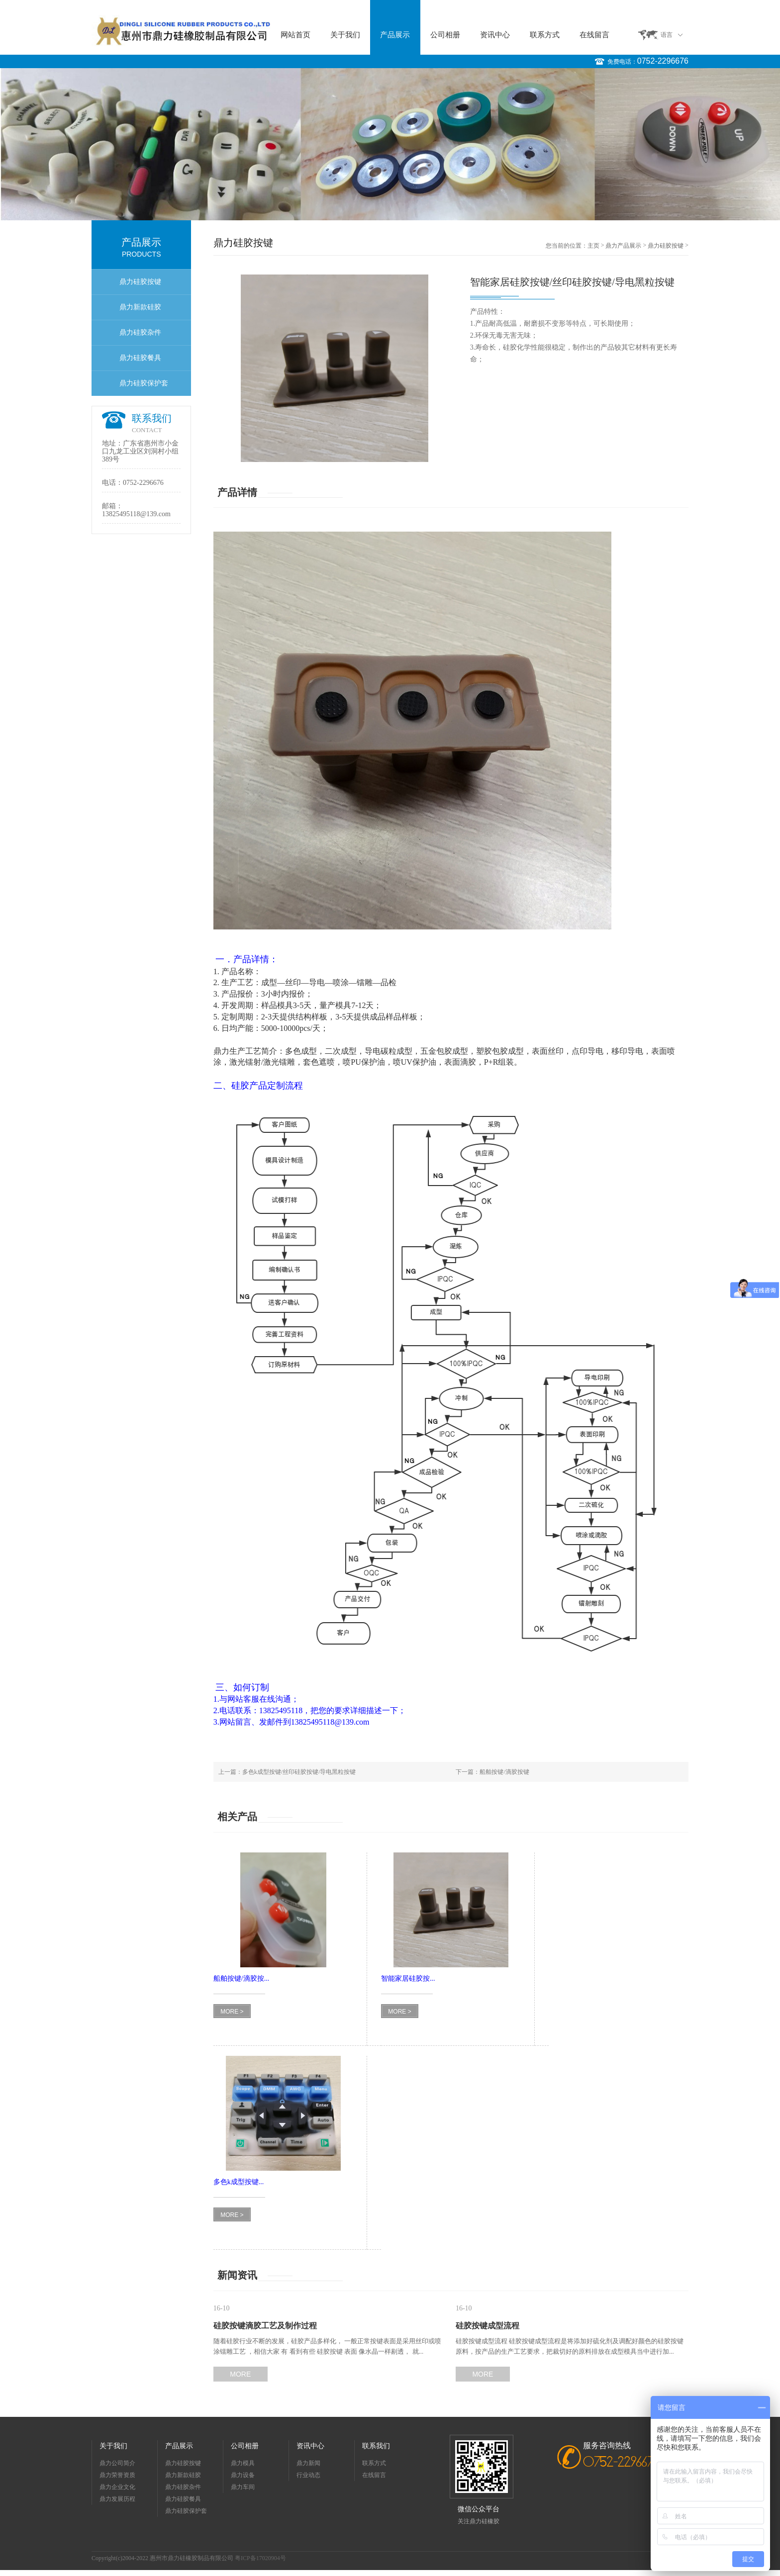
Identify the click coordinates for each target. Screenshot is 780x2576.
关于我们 (345, 35)
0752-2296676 (662, 61)
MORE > (231, 2011)
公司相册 (445, 35)
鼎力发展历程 (117, 2498)
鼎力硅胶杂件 (140, 332)
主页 (593, 245)
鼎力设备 (243, 2475)
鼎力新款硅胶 (140, 307)
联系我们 (376, 2446)
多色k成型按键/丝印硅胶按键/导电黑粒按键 (299, 1771)
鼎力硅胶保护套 (143, 383)
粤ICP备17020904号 (260, 2558)
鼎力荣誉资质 (117, 2475)
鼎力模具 (243, 2463)
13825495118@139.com (136, 514)
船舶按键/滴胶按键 (504, 1771)
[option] (390, 144)
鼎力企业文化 (117, 2487)
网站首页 (295, 35)
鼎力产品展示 (623, 245)
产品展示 (395, 35)
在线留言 (594, 35)
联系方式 (545, 35)
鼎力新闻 (308, 2463)
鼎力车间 (243, 2487)
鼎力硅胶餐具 (140, 358)
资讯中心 (495, 35)
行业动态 (308, 2475)
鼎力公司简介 (117, 2463)
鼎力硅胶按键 (140, 281)
